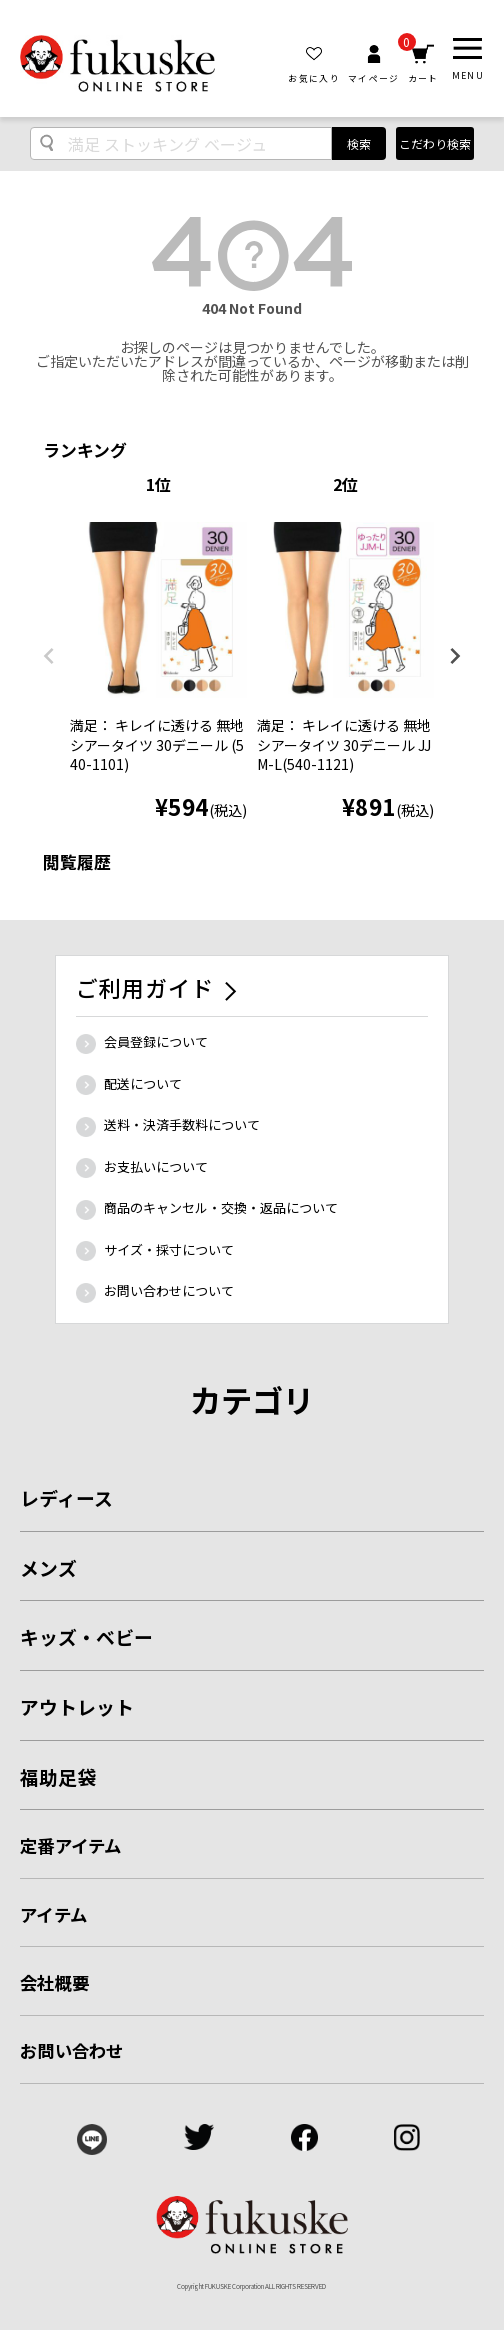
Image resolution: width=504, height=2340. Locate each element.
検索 (359, 143)
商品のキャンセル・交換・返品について (221, 1207)
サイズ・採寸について (169, 1249)
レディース (66, 1497)
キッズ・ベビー (86, 1636)
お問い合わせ (71, 2050)
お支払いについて (156, 1166)
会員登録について (156, 1041)
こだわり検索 (435, 143)
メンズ (48, 1567)
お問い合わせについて (169, 1290)
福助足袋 (58, 1776)
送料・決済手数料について (182, 1124)
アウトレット (77, 1706)
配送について (143, 1083)
